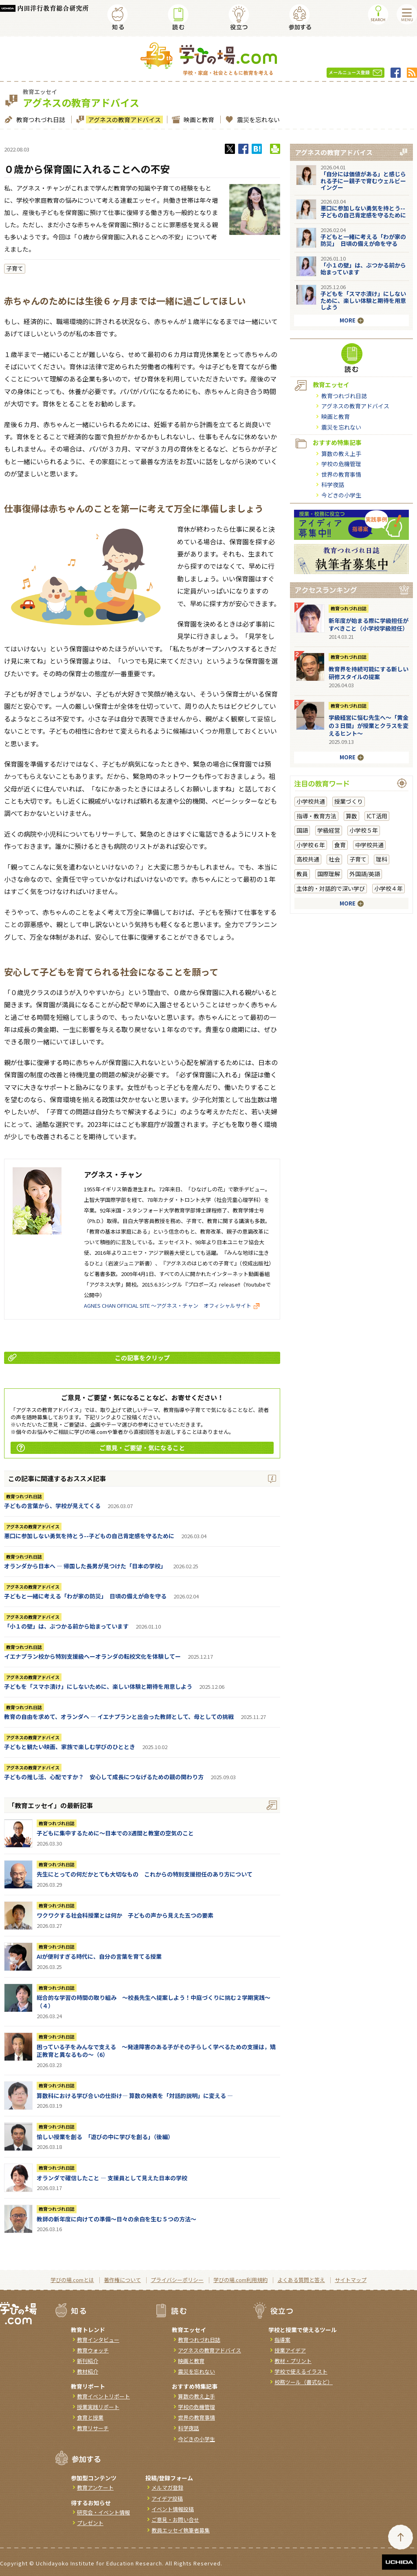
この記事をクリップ (89, 1357)
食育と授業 (90, 2417)
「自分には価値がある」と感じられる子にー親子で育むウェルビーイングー (363, 181)
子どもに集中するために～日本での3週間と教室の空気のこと (115, 1833)
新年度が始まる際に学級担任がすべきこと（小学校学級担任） (368, 624)
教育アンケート (95, 2487)
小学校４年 (388, 888)
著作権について (122, 2280)
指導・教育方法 (316, 816)
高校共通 (307, 859)
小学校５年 (363, 830)
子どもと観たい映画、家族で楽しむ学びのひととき (69, 1747)
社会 (334, 859)
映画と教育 (198, 119)
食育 (340, 845)
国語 (302, 830)
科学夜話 (332, 484)
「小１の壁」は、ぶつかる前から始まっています (66, 1626)
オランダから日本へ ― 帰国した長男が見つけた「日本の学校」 (85, 1566)
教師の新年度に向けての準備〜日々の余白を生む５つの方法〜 (116, 2219)
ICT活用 (377, 816)
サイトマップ (351, 2280)
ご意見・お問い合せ (175, 2519)
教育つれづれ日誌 (39, 119)
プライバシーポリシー (177, 2280)
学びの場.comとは (72, 2280)
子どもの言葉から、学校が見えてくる (52, 1506)
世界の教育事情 (341, 474)
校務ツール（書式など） (303, 2382)
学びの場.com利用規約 (240, 2280)
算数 (351, 816)
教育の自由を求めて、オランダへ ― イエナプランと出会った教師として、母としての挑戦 (119, 1716)
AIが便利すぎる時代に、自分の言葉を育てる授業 (99, 1956)
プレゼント (90, 2523)
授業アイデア (290, 2350)
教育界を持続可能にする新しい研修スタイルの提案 (368, 673)
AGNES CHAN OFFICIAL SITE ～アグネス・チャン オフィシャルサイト (171, 1305)
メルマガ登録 (167, 2487)
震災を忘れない (257, 119)
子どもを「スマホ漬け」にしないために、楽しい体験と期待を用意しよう (98, 1686)
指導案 (282, 2340)
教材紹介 (87, 2371)
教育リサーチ (93, 2428)
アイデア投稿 (167, 2498)
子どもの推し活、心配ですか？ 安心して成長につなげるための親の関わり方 (104, 1777)
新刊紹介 (87, 2361)
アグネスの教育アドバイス (123, 119)
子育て (14, 268)
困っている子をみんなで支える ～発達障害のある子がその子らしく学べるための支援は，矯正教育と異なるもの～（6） (156, 2051)
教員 (302, 874)
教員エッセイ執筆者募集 (180, 2530)
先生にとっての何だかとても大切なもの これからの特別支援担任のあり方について (144, 1874)
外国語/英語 (364, 874)
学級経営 (328, 830)
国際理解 (328, 874)
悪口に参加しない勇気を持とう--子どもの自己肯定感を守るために (89, 1536)
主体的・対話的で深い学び (330, 888)
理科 (381, 859)
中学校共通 (369, 845)
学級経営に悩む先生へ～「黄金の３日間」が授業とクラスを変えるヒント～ (368, 725)
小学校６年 (310, 845)
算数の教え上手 (341, 453)
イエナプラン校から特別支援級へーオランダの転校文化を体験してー (92, 1656)
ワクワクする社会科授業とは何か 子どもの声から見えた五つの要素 (125, 1915)
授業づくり (348, 801)
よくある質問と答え (301, 2280)
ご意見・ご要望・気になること (101, 1447)
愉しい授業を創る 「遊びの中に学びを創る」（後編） (105, 2137)
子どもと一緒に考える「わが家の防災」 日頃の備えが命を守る (85, 1596)
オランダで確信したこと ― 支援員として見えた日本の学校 (112, 2178)
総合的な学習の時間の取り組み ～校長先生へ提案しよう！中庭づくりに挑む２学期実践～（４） (153, 2001)
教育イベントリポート (103, 2396)
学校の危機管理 (341, 464)
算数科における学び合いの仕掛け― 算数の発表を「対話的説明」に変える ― (135, 2095)
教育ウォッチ (93, 2350)
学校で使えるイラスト (300, 2371)
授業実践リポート (98, 2407)
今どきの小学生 (341, 495)
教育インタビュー (98, 2340)
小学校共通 (310, 801)
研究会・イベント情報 (103, 2512)
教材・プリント (293, 2361)
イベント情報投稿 (172, 2509)
